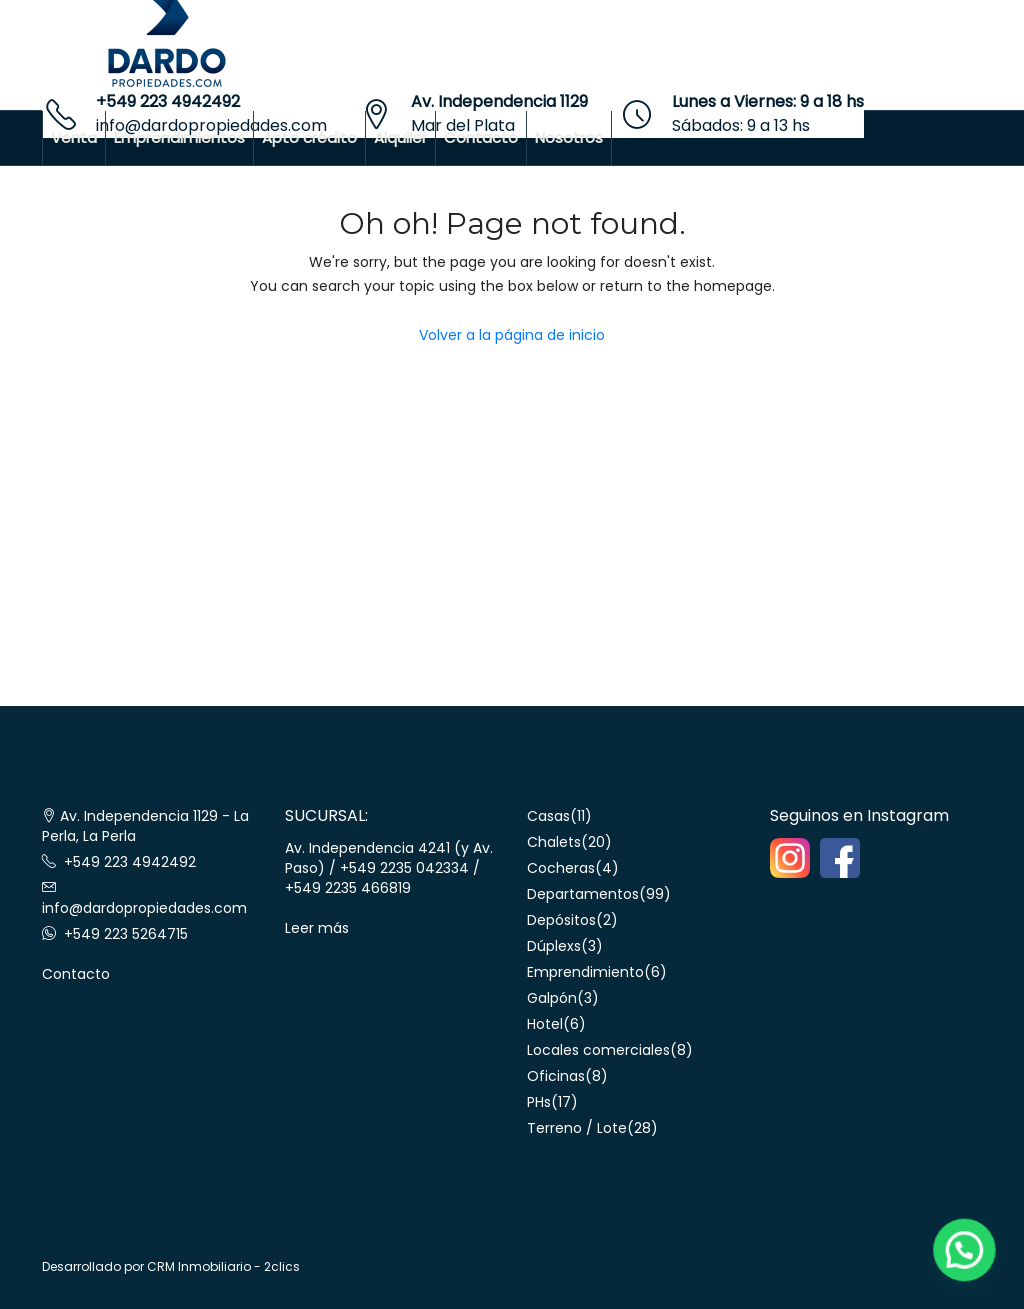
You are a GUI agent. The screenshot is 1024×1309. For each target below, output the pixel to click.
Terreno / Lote (577, 1128)
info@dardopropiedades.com (144, 908)
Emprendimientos (179, 137)
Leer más (317, 928)
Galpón (552, 998)
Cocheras (561, 868)
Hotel (545, 1024)
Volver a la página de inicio (512, 335)
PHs (539, 1102)
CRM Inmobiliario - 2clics (223, 1266)
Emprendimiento (585, 972)
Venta (74, 137)
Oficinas (556, 1076)
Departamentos (583, 894)
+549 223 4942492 (168, 101)
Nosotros (569, 137)
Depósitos (561, 920)
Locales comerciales (598, 1050)
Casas (548, 816)
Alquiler (400, 137)
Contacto (481, 137)
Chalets (554, 842)
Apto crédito (309, 137)
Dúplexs (554, 946)
